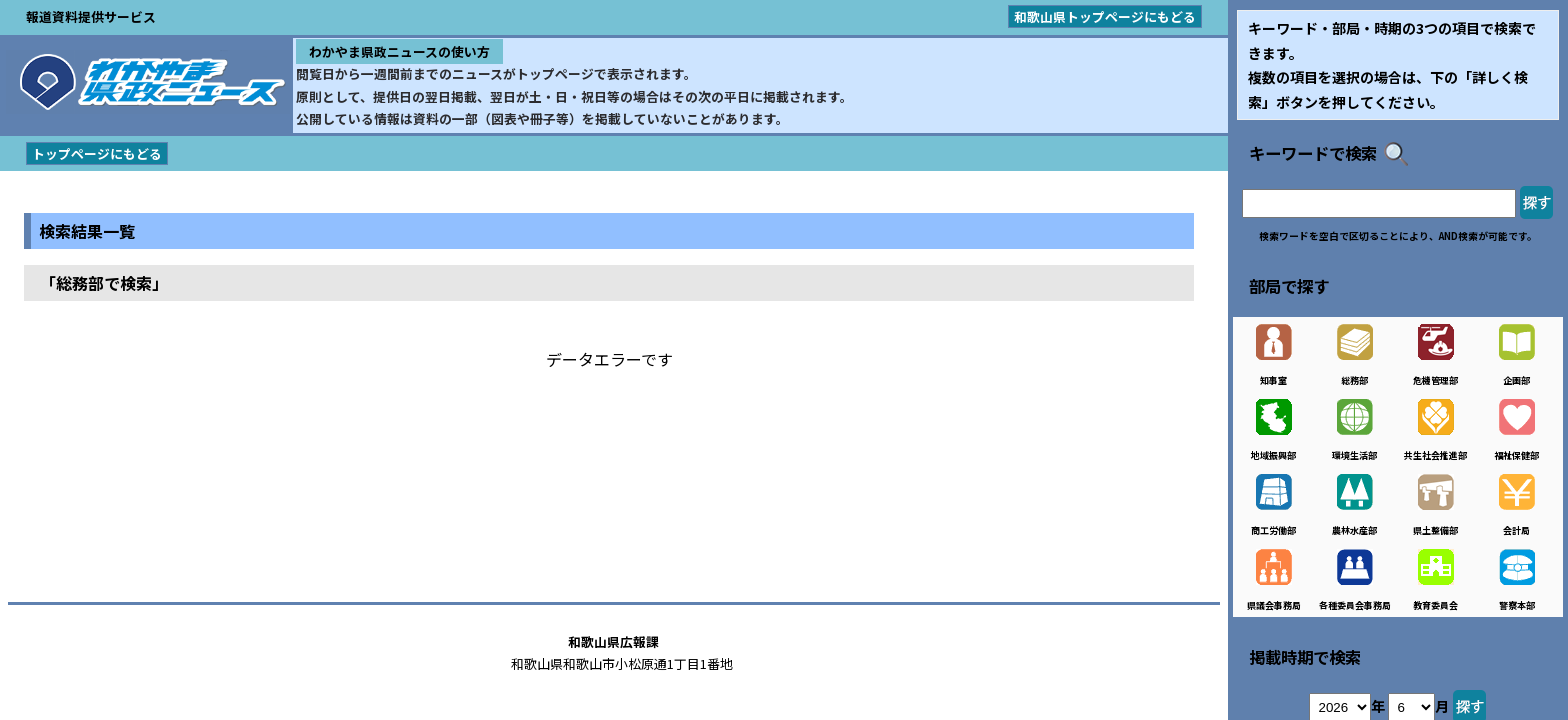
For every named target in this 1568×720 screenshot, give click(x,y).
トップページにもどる (97, 153)
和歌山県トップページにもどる (1105, 16)
